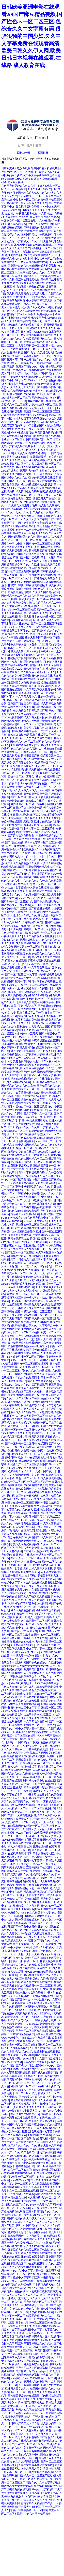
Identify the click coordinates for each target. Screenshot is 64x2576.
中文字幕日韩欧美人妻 (39, 300)
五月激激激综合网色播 (42, 574)
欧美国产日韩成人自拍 (31, 2360)
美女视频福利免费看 (27, 206)
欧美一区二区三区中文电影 (31, 2319)
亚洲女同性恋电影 (28, 279)
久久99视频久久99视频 (48, 1527)
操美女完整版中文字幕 (14, 1155)
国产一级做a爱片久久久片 (21, 845)
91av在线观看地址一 (36, 1457)
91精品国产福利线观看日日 (26, 1839)
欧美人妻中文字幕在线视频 (42, 1745)
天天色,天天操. (9, 852)
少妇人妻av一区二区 (25, 2458)
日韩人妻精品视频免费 (31, 1172)
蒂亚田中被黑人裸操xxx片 (25, 1467)
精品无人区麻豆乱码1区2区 (39, 1891)
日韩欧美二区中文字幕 (23, 1707)
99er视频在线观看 (48, 1593)
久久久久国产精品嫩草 (46, 592)
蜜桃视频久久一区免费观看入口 (41, 849)
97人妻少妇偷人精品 (29, 488)
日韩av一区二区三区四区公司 (18, 773)
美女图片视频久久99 (35, 727)
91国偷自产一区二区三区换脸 (18, 220)
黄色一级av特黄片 (48, 1301)
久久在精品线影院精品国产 (45, 2183)
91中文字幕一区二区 (25, 859)
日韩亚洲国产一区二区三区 (29, 2082)
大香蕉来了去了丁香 (38, 1895)
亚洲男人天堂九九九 (27, 786)
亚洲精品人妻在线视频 (21, 376)
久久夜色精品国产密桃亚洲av (30, 2454)
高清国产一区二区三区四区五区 (42, 411)
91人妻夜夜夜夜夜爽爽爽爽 (42, 2291)
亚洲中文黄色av (25, 832)
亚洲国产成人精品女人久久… (18, 2128)
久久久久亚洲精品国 (39, 189)
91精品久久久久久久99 (26, 1127)
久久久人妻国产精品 (35, 519)
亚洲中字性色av (19, 290)
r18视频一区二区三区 (13, 1481)
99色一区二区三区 (26, 1478)
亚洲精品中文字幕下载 (26, 1905)
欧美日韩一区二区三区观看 (43, 2353)
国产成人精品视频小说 (48, 265)
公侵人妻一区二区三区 (14, 2472)
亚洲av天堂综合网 (11, 1551)
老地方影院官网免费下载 (27, 418)
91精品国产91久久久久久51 (37, 303)
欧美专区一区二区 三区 (14, 2312)
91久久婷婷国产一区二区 (35, 894)
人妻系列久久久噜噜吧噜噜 (34, 515)
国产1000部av (29, 380)
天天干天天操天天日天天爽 (23, 1954)
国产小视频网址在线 (17, 508)
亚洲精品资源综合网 (33, 2256)
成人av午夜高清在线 (22, 654)
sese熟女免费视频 (50, 769)
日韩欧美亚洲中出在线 (29, 912)
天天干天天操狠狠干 (20, 1996)
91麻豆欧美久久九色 (30, 1016)
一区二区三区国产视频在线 (36, 724)
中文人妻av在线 (43, 1506)
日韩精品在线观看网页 (31, 1975)
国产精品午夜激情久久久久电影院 (41, 2124)
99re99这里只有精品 (21, 432)
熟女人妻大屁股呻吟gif (18, 1971)
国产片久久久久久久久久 (22, 2145)
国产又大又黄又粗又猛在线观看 (36, 717)
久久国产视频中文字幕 (31, 1054)
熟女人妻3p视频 (33, 1280)
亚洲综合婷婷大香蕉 (35, 435)
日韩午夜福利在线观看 (21, 2194)
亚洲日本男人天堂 (49, 1631)
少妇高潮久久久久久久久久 (45, 2187)
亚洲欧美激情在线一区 (23, 1162)
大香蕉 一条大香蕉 (32, 1450)
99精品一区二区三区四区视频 (43, 2041)
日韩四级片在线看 (34, 700)
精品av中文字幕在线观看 (15, 2329)
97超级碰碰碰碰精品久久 (38, 1877)
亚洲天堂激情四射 (35, 637)
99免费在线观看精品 (47, 1610)
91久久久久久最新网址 (26, 1377)
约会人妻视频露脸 (39, 1690)
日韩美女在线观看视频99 (40, 1711)
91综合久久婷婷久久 (20, 2020)
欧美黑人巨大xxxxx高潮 (15, 456)
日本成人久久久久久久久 (35, 210)
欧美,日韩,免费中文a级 (18, 244)
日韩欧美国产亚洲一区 (43, 1165)
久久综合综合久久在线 (14, 932)
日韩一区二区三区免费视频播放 (19, 2228)
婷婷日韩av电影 (47, 1183)
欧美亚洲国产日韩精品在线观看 (39, 984)
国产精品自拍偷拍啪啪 (14, 269)
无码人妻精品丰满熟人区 (44, 1575)
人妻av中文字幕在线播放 (35, 967)
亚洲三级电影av (29, 939)
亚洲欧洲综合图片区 (38, 998)
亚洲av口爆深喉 (44, 422)
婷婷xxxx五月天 (28, 1033)
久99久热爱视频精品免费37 (21, 995)
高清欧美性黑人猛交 (13, 1867)
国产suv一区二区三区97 (48, 1634)
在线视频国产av (17, 1825)
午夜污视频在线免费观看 (46, 1040)
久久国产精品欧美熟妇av (24, 1123)
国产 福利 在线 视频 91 (40, 1078)
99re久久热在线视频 (37, 1276)
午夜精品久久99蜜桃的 (18, 2284)
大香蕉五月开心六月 (27, 1388)
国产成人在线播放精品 (45, 481)
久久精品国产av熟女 (19, 390)
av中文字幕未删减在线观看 (23, 1704)
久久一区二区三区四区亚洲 (23, 449)
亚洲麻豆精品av (27, 1075)
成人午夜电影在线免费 (42, 1780)
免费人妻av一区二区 (25, 495)
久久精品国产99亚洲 (33, 713)
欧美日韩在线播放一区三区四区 (28, 2510)
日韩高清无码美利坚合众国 (21, 1950)
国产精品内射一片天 (17, 2214)
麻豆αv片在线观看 (15, 960)
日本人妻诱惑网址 (23, 1422)
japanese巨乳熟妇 (48, 870)
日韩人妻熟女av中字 (27, 640)
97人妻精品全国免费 (13, 1884)
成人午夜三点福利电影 (24, 213)
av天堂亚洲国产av (36, 425)
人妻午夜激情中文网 (38, 738)
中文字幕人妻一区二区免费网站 (40, 2270)
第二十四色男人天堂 (22, 1259)
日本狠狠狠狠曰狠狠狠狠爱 (17, 1044)
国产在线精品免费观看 (34, 2138)
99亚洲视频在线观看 (27, 1898)
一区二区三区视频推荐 (42, 1808)
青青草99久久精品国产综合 (37, 363)
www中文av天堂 (50, 206)
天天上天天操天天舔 (46, 1273)
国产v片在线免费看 (29, 1870)
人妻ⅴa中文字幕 (38, 1888)
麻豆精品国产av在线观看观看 (27, 2263)
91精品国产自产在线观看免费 (44, 401)
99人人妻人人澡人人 (22, 1057)
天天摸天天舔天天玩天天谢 (42, 2218)
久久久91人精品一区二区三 (31, 1415)
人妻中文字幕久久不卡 (18, 918)
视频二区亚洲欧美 (40, 1752)
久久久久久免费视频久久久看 (22, 863)
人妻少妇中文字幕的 (35, 2062)
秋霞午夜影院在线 (18, 1238)
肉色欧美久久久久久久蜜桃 (21, 1964)
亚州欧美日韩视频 (21, 929)
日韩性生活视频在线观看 (22, 1676)
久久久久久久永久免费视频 (34, 1718)
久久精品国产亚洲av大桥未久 (27, 1391)
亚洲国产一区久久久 (22, 373)
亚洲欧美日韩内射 (28, 1495)
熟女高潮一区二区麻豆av (47, 918)
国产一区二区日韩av (46, 606)
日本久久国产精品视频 (45, 2058)
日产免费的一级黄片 (42, 512)
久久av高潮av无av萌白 (31, 1137)
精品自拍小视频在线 (22, 991)
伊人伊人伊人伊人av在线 (24, 651)
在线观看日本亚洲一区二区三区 (42, 394)
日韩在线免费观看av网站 (46, 1037)
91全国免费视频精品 (22, 1610)
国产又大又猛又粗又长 (34, 463)
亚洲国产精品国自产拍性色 (23, 703)
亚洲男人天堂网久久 (34, 1617)
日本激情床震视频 (44, 2173)
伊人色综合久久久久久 (34, 203)
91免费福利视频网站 (17, 1165)
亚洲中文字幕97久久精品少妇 (18, 922)
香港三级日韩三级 (15, 401)
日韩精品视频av (39, 1238)
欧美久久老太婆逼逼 (20, 1235)
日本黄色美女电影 (15, 2197)
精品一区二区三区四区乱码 (34, 1624)
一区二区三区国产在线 (43, 349)
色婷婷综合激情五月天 (14, 2187)
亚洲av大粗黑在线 (11, 435)
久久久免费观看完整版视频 (39, 936)
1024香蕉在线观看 (43, 1565)
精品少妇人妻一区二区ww (34, 599)
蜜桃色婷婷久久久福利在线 (26, 1255)
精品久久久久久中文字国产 (42, 272)
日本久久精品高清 (11, 2006)
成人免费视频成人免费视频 (37, 484)
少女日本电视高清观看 (47, 547)
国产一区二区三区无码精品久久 (23, 1440)
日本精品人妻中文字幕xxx (38, 1916)
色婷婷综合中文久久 (42, 1874)
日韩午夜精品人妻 (36, 1749)
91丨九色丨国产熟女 (42, 1471)
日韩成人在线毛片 (36, 800)
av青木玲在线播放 (34, 1068)
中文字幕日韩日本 (23, 1092)
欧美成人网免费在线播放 (24, 1544)
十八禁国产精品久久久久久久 (35, 1144)
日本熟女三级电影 (23, 1527)
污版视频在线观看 (11, 1902)
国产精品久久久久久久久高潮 (42, 818)
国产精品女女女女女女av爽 (32, 1665)
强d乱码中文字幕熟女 (36, 2006)
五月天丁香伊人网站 (35, 2027)
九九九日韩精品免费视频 (43, 1686)
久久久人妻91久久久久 (14, 574)
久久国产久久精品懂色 (45, 595)
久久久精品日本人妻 (39, 1912)
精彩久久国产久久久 (17, 2204)
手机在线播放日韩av (33, 2305)
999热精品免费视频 (49, 995)
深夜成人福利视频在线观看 (43, 960)
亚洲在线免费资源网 (44, 1846)
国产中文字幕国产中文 (18, 978)
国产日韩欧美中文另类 (23, 1926)
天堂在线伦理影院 (11, 1304)
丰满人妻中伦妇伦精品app (28, 1655)
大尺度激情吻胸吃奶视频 (24, 2374)
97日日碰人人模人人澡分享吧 (38, 2499)
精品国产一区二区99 (43, 609)
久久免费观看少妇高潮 (48, 1287)
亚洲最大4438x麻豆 (29, 2506)
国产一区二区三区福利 (26, 1332)
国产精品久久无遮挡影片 (38, 352)
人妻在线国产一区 (39, 1520)
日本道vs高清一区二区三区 (36, 752)
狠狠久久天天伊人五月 (31, 1672)
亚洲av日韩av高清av (13, 998)
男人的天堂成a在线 (45, 2117)
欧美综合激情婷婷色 (46, 2486)
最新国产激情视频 (31, 581)
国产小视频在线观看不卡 (30, 1335)
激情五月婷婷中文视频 (40, 307)
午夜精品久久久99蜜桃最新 (35, 852)
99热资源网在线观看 (44, 978)
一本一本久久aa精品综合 (47, 390)
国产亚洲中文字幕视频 (31, 1474)
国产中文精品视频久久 (47, 901)
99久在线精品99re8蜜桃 (31, 1756)
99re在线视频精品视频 (43, 290)
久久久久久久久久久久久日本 (35, 1586)
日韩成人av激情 (46, 2148)
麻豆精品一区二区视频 (26, 557)
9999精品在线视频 (36, 415)
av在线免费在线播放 (13, 415)
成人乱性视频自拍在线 (34, 262)
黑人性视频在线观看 (40, 2089)
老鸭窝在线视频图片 (42, 255)
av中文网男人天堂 (31, 2468)
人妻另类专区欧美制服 (31, 293)
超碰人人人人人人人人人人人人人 (38, 2221)
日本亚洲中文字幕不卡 (31, 1860)
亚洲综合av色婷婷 (23, 1641)
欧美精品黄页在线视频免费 (29, 283)
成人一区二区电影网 (25, 870)
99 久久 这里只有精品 (36, 1533)
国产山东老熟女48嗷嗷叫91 (37, 1207)
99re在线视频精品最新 (18, 766)
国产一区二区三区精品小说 (31, 647)
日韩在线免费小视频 (50, 1513)
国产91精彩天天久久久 (14, 442)
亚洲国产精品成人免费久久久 (30, 192)
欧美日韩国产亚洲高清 (14, 1520)
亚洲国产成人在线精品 (34, 1328)
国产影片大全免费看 (39, 1381)
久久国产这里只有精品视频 (17, 1763)
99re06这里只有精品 (12, 1613)
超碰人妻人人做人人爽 (14, 1516)
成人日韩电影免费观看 (29, 491)
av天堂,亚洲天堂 (27, 1631)
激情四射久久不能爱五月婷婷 (25, 324)
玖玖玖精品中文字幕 (41, 891)
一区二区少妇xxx (45, 1050)
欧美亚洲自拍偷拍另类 (21, 1287)
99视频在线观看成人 (22, 745)
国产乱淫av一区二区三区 (28, 946)
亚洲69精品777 (16, 1603)
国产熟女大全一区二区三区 (29, 1089)
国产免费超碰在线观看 (45, 578)
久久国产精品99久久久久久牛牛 (19, 185)
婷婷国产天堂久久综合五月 (45, 1516)
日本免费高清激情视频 (18, 592)
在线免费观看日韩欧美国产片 (30, 710)
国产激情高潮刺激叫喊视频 (34, 2340)
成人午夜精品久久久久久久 (17, 547)
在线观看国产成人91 (50, 1443)
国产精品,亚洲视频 (46, 832)
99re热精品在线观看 (12, 866)
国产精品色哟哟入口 (27, 2142)
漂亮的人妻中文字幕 (30, 1002)
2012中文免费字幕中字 (26, 1353)
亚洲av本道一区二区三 (31, 196)
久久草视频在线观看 (25, 1923)
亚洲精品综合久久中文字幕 (42, 2492)
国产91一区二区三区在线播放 (43, 543)
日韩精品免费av (50, 571)
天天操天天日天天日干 (42, 408)
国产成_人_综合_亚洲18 (29, 2065)
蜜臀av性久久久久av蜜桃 (44, 665)
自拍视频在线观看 (15, 1078)
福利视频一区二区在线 (45, 248)
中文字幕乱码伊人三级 (37, 689)
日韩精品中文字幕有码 (29, 1193)
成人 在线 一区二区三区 (44, 540)
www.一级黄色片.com (13, 1912)
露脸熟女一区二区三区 (29, 1224)
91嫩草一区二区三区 (17, 540)
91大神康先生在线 (28, 1103)
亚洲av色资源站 (45, 776)
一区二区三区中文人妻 (31, 2176)
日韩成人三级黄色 (28, 1659)
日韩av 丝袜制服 (22, 814)
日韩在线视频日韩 (23, 2166)
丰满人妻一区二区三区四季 (39, 828)
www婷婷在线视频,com (40, 887)
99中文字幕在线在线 (43, 779)
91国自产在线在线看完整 (30, 554)
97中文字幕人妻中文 (25, 696)
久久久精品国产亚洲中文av (17, 1999)
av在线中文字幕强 (15, 887)
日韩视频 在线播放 (24, 1554)
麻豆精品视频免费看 (27, 769)
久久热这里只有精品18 (48, 1804)
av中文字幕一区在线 (19, 1947)
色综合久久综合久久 (25, 915)
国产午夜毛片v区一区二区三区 (43, 1613)
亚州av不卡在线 (44, 1259)
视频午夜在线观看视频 (40, 224)
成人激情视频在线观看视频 (37, 335)
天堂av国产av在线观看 (26, 1071)
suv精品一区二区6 (11, 964)
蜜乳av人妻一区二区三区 (46, 1811)
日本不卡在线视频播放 (44, 981)
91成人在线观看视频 (50, 1478)
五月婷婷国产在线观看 (39, 1867)
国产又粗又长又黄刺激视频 (17, 1815)
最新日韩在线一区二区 (39, 950)
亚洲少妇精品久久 (44, 821)
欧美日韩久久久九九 (35, 1638)
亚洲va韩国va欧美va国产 (47, 1996)
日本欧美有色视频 (15, 1061)
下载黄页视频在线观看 (21, 1196)
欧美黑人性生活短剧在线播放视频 (41, 1322)
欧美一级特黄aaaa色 (12, 800)
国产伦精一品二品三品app (31, 2371)
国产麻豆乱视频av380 (35, 1551)
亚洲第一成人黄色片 (30, 1297)
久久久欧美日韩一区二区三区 (35, 1985)
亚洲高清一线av (48, 1009)
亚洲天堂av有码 (29, 470)
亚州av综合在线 (22, 602)
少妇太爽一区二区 (23, 199)
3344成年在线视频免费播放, (37, 1582)
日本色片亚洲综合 (19, 623)
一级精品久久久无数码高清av (27, 369)
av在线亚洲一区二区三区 (35, 1620)
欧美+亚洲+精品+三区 (24, 1005)
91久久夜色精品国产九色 (32, 1030)
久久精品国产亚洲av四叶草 (38, 1367)
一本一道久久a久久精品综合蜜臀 (32, 2426)
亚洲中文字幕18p (46, 2399)
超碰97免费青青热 (15, 1217)
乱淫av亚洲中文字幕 (35, 1221)
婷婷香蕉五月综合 (23, 533)
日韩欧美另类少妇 (18, 349)
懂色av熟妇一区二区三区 (15, 2131)
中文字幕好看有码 (15, 2135)
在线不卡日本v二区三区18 (39, 1714)
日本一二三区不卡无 (25, 2093)
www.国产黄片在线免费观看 (18, 835)
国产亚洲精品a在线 (16, 526)
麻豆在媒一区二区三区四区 (23, 1426)
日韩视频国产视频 (39, 550)
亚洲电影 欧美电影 (16, 317)
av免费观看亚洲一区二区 (47, 1770)
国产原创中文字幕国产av (24, 2114)
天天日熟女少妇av (23, 762)
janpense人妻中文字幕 (42, 2204)
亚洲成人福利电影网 (35, 2381)
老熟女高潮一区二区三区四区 (41, 1315)
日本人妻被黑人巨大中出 (47, 1853)
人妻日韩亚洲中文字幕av (42, 1269)
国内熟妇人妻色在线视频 (19, 1804)
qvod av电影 (42, 383)
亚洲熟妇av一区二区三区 (46, 1433)
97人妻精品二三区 (39, 1026)
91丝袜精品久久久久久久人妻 (40, 359)
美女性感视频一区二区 (26, 1957)
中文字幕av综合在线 (40, 269)
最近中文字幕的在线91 (18, 2416)
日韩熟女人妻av (48, 470)
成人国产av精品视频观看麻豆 (25, 2260)
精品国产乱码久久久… (39, 338)
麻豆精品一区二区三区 (14, 404)
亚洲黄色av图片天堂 (22, 1339)
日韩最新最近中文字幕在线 (46, 456)
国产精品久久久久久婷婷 (15, 905)
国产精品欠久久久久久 (29, 241)
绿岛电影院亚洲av (31, 1523)
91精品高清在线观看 (41, 1857)
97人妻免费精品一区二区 (30, 345)
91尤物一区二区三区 (20, 1565)
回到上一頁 (23, 152)
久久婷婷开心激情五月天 (40, 1203)
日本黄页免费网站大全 (46, 2284)
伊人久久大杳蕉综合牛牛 (43, 1325)
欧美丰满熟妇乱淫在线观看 (17, 2117)
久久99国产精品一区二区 (32, 1158)
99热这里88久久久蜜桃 (47, 1999)
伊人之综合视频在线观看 (44, 217)
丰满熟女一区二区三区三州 (37, 1311)
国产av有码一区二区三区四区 (41, 2301)
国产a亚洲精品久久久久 (22, 536)
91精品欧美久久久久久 (36, 1186)
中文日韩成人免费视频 (37, 2023)
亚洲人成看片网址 (36, 1169)
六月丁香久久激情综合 (21, 1909)
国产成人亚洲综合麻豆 (27, 1283)
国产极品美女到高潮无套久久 (38, 672)
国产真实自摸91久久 (17, 1874)
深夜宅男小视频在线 (17, 634)
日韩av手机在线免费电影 (27, 807)
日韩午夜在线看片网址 (36, 873)
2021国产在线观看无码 (43, 2048)
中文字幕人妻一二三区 (39, 1648)
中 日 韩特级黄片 (45, 376)
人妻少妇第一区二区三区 (19, 1822)
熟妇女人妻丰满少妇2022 (15, 2058)
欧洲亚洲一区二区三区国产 (29, 1356)
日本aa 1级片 (48, 557)
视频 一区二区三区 (26, 1148)
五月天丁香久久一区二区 (38, 1113)
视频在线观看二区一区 (43, 734)
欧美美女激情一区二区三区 (29, 1943)
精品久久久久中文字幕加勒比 (43, 2482)
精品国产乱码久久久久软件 (46, 2388)
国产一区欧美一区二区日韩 (21, 1429)
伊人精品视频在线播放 (14, 1325)
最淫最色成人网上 (11, 1638)
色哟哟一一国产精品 (50, 453)
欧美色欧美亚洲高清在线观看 (38, 2152)
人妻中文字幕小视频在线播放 (23, 839)
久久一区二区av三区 (19, 2169)
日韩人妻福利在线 (15, 224)
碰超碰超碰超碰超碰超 (26, 693)
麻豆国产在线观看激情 (39, 1447)
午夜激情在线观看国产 (26, 1537)
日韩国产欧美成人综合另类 (26, 2423)
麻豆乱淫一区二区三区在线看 (18, 1735)
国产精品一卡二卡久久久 (15, 595)
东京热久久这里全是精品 (44, 2180)
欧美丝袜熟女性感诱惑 (34, 1228)
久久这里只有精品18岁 (21, 2055)
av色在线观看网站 (43, 244)
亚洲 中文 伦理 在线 (46, 1196)
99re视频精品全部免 (23, 1231)
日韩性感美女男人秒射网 (38, 227)
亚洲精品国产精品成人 (39, 866)
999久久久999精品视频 (34, 1242)
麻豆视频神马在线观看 (42, 2155)
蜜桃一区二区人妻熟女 (21, 422)
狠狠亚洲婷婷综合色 (35, 1110)
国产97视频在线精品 (47, 1502)
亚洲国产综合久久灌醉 (21, 265)
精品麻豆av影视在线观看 (30, 286)
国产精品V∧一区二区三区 (25, 741)
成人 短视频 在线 (47, 845)
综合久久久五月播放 (33, 1599)
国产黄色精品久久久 (35, 613)
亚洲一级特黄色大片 (50, 696)
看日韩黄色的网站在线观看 (21, 568)
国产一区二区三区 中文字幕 (21, 974)
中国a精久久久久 (33, 1117)
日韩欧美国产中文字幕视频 (31, 1488)
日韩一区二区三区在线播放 (17, 1634)
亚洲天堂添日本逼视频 (26, 1787)
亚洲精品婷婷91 (10, 203)
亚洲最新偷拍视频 (23, 1141)
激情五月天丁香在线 (44, 498)
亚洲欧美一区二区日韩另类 (39, 1725)
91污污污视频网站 (15, 189)
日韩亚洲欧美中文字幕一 (24, 731)
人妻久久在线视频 (51, 863)
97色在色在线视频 (48, 898)
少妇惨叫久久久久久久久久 (29, 2107)
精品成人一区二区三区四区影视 (36, 2475)
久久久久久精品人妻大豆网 (17, 1506)
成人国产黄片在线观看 (32, 1460)
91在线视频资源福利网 (18, 1853)
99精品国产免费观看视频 (35, 720)
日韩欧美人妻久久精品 (37, 1304)
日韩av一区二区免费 (19, 1791)
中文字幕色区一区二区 (43, 2378)
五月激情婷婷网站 (28, 2385)
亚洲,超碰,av (42, 1530)
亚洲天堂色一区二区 (44, 766)
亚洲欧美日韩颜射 (34, 1669)
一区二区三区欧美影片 (46, 929)
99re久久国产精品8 (42, 2489)
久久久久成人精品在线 (29, 2419)
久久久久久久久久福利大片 (27, 748)
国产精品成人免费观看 (14, 1857)
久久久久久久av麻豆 (33, 429)
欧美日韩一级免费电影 (45, 1773)
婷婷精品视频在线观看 (45, 477)
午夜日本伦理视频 (39, 526)
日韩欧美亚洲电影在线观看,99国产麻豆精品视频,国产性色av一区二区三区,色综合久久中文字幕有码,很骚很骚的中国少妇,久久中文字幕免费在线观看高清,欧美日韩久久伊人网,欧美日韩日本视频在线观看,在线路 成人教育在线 (31, 36)
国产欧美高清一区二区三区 (29, 811)
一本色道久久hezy (18, 1864)
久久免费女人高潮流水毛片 (21, 505)
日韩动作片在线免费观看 (22, 1766)
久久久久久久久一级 (35, 880)
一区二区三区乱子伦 (39, 1481)
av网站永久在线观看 (50, 1429)
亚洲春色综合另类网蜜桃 (30, 877)
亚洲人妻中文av (32, 964)
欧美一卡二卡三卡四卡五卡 (31, 529)
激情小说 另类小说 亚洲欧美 (17, 1530)
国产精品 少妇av (50, 1127)
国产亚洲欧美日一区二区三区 (43, 439)
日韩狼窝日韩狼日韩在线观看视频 (25, 585)
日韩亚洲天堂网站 (11, 394)
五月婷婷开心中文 (23, 297)
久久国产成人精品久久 (42, 2121)
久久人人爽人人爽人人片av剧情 (31, 790)
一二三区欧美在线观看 (29, 1832)
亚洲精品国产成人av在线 (42, 317)
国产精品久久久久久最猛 (43, 561)
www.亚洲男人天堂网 (47, 1732)
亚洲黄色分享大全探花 (31, 759)
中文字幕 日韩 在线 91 (31, 1627)
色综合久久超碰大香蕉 (43, 634)
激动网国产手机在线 (17, 255)
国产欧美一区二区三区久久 (17, 901)
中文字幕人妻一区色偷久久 (26, 644)
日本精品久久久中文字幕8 (31, 1308)
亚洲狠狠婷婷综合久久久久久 (35, 2343)
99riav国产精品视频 (24, 1968)
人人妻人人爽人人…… (26, 2413)
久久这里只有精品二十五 (47, 602)
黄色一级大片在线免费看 (15, 1040)
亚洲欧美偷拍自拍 (15, 1381)
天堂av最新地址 (35, 2430)
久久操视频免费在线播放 (40, 1884)
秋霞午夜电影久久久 (30, 1989)
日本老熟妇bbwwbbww (31, 2162)
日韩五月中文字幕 (34, 668)
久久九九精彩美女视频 (26, 2461)
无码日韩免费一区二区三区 (39, 1318)
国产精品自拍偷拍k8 (17, 842)
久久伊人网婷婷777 (25, 453)
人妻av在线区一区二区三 (43, 404)
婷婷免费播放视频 (23, 1843)
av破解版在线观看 (20, 620)
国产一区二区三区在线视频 (31, 2367)
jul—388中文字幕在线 (44, 905)
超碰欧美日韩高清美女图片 (34, 2336)
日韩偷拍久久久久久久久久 (40, 328)
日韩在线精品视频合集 (21, 2034)
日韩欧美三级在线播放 (45, 675)
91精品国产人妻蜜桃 (41, 1568)
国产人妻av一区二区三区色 (26, 1558)
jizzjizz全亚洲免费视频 (42, 2009)
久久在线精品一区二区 (37, 1262)
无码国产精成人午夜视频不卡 (38, 234)
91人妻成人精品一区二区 (35, 356)
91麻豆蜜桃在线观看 (44, 627)
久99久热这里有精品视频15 (21, 1183)
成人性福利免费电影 (27, 943)
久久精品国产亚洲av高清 (15, 1436)
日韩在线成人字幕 (39, 1155)
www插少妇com (39, 1346)
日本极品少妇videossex (34, 331)
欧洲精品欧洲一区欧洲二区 (45, 442)
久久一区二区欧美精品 (18, 1179)
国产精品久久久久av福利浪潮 (44, 658)
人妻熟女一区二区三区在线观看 (19, 2190)
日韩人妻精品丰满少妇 (18, 1401)
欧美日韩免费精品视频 (48, 432)
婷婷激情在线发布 (28, 1919)
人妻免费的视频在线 (17, 217)
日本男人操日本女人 (30, 616)
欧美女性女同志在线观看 (30, 2409)
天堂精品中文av (44, 297)
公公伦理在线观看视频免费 (17, 821)
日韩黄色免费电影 (51, 2308)
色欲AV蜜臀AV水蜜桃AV (32, 230)
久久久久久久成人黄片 (14, 460)
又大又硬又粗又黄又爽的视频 (43, 2003)
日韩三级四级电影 (18, 734)
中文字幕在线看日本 (35, 1721)
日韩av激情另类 (38, 1130)
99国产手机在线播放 (47, 1683)
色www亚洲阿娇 (10, 210)
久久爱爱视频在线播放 (48, 797)
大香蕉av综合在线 (34, 342)
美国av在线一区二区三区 (19, 1502)
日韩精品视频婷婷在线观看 (40, 310)
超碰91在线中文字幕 (33, 1099)
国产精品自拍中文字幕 (18, 1770)
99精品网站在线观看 (35, 1419)
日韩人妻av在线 (42, 2416)
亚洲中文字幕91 (22, 884)
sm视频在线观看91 (12, 2239)
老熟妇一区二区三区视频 (35, 237)
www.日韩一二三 (45, 1141)
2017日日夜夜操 (50, 1547)
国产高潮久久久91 (23, 1801)
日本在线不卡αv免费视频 (35, 276)
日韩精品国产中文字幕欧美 (23, 2235)
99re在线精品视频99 (29, 1176)
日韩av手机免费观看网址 (33, 1120)
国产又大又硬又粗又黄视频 (34, 1596)
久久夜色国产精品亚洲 (48, 199)
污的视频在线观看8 (37, 1349)
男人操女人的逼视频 (22, 1050)
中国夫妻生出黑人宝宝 (18, 498)
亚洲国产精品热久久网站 (30, 366)
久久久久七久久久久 (22, 387)
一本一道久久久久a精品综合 (34, 1266)
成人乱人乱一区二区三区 (15, 397)
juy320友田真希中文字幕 (34, 1784)
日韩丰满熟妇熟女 (23, 1732)
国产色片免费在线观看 (14, 661)
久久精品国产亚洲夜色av (40, 1579)
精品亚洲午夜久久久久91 (15, 1433)
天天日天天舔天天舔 (20, 627)
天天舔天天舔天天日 (20, 1023)
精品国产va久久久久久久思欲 (41, 2239)
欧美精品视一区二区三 (42, 932)
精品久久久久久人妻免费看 (17, 2281)
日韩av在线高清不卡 (30, 1679)
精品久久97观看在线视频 (30, 467)
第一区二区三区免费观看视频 (22, 571)
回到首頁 (43, 152)
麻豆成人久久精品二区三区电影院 (30, 1412)
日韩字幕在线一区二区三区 (42, 1693)
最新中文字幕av (30, 1572)
